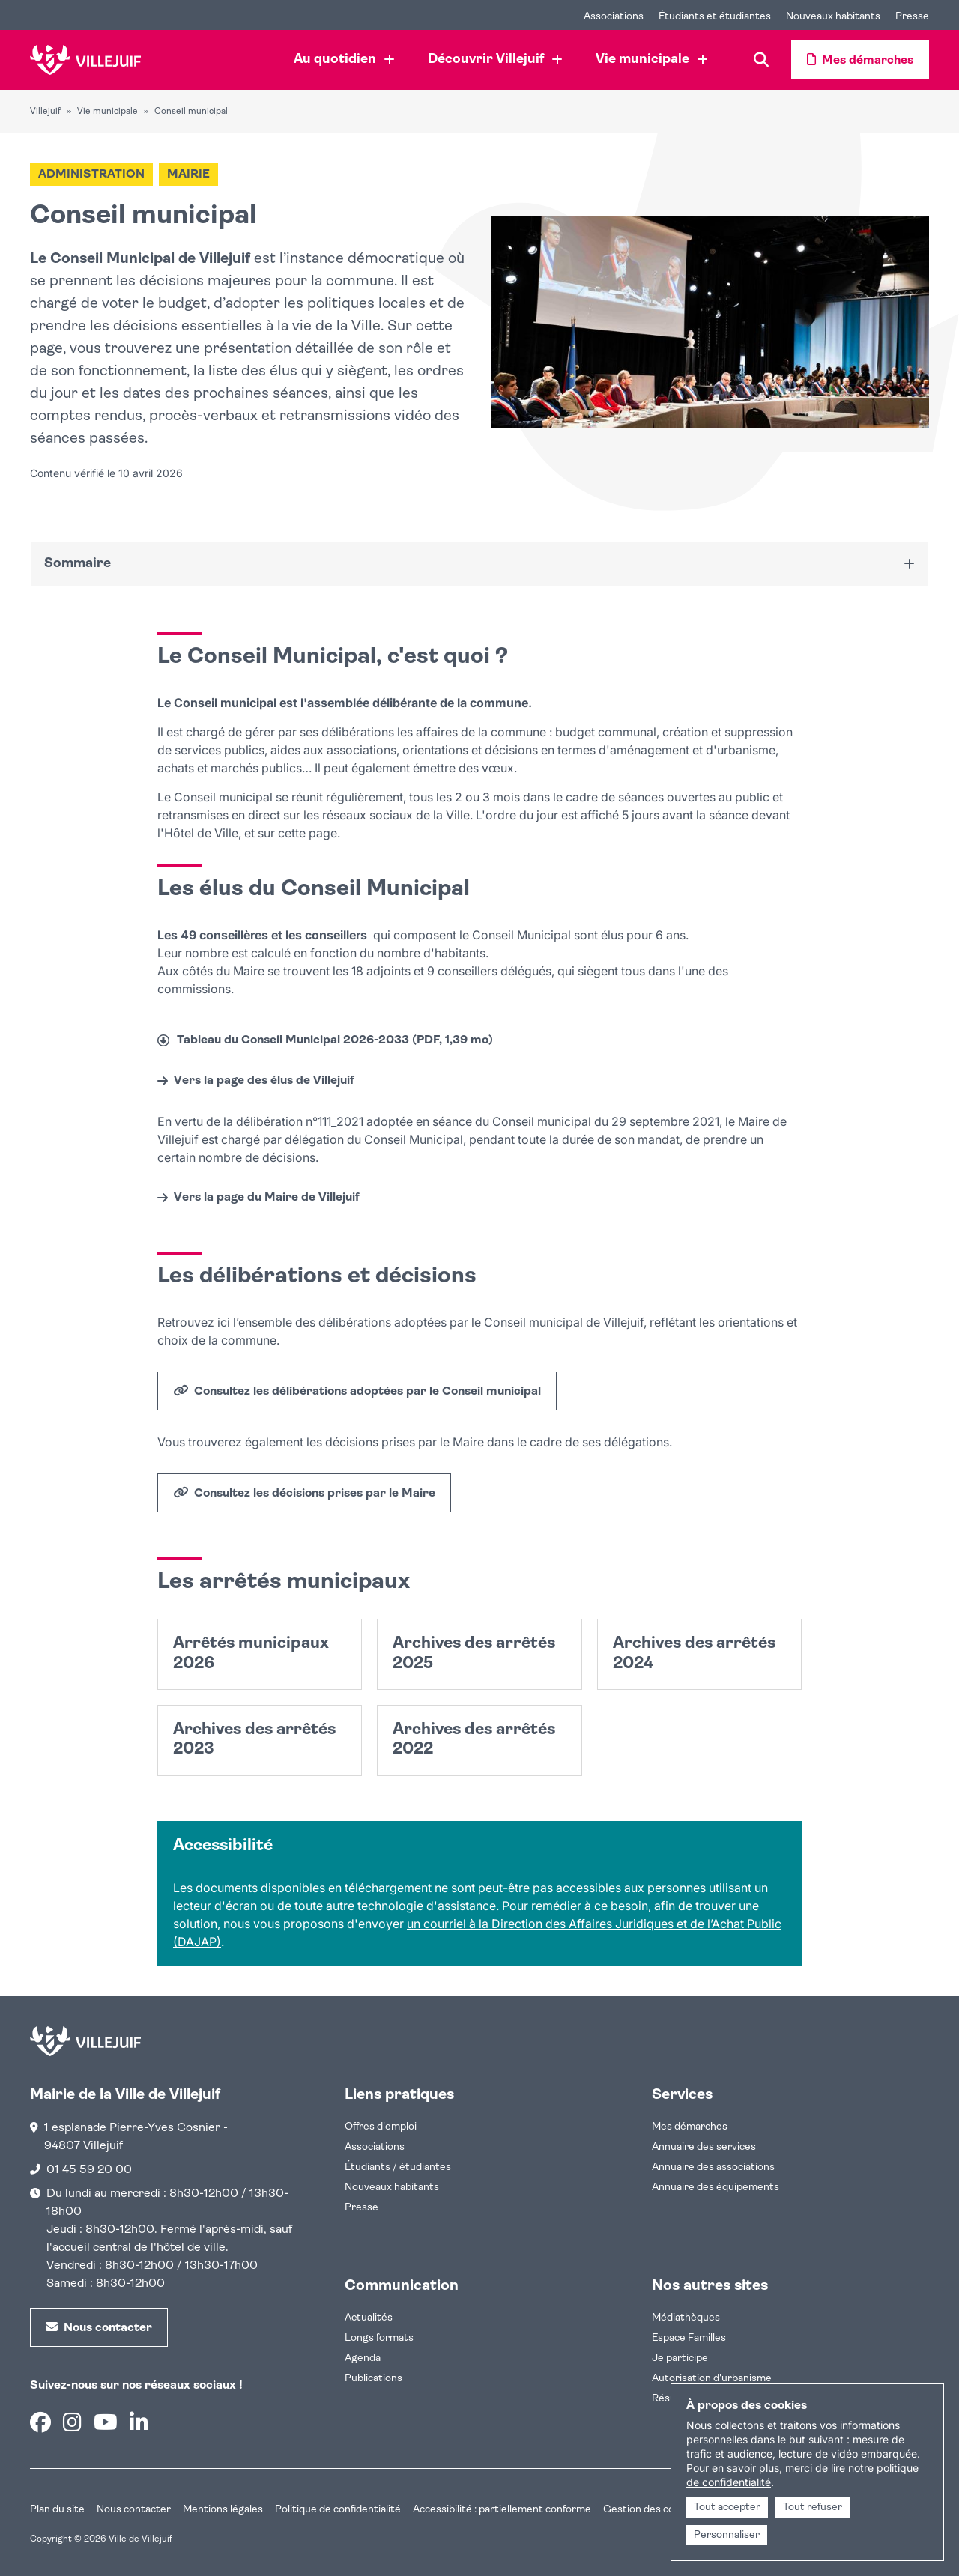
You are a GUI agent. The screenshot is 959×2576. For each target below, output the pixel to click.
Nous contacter (134, 2509)
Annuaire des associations (713, 2167)
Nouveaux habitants (392, 2187)
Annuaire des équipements (715, 2187)
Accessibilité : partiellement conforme (502, 2509)
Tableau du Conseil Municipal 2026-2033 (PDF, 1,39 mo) (335, 1040)
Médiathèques (686, 2318)
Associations (375, 2147)
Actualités (369, 2318)
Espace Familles (689, 2338)
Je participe (680, 2358)
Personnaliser (727, 2535)
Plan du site (57, 2509)
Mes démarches (689, 2127)
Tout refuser (812, 2507)
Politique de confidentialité (338, 2509)
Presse (361, 2207)
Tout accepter (727, 2507)
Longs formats (379, 2338)
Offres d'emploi (381, 2127)
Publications (373, 2378)
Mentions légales (223, 2509)
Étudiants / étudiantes (398, 2167)
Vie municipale (107, 111)
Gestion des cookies (651, 2509)
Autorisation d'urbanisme (712, 2378)
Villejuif (45, 111)
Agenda (363, 2358)
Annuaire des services (704, 2147)
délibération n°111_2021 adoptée (324, 1121)
